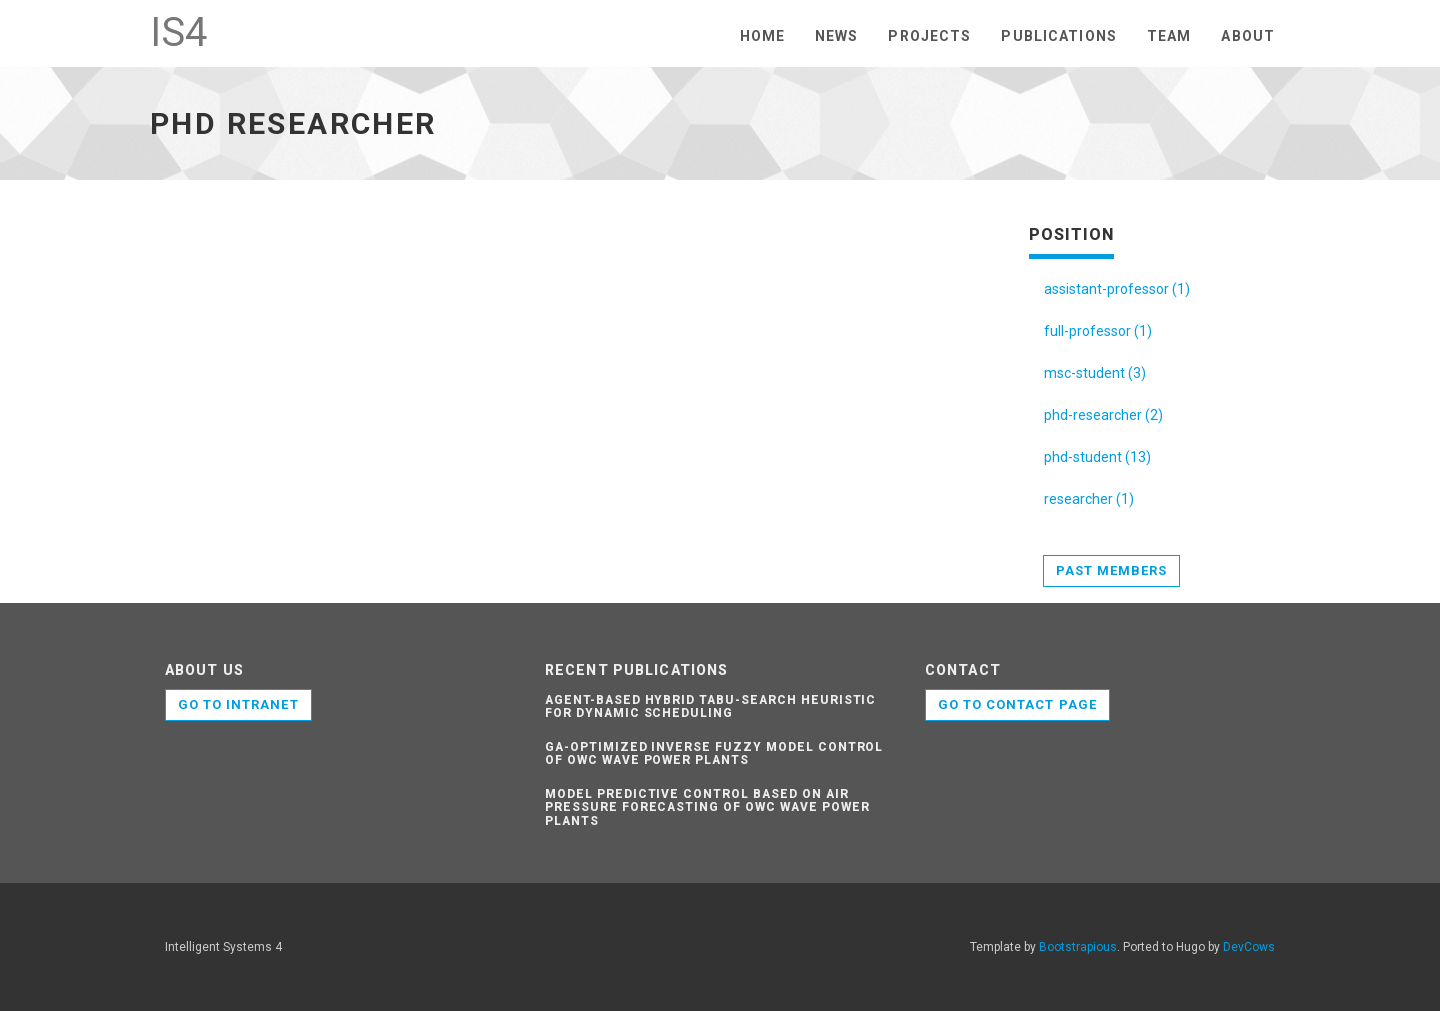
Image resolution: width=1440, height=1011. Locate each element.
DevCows (1249, 947)
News (836, 36)
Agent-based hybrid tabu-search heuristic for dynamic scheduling (710, 706)
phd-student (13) (1097, 457)
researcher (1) (1089, 499)
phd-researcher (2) (1103, 415)
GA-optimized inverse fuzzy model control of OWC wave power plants (714, 753)
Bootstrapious (1078, 947)
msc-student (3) (1095, 373)
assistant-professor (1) (1117, 289)
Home (762, 36)
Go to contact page (1017, 704)
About (1248, 36)
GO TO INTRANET (238, 704)
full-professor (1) (1098, 331)
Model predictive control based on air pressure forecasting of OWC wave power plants (707, 807)
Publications (1058, 36)
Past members (1111, 570)
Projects (929, 36)
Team (1169, 36)
